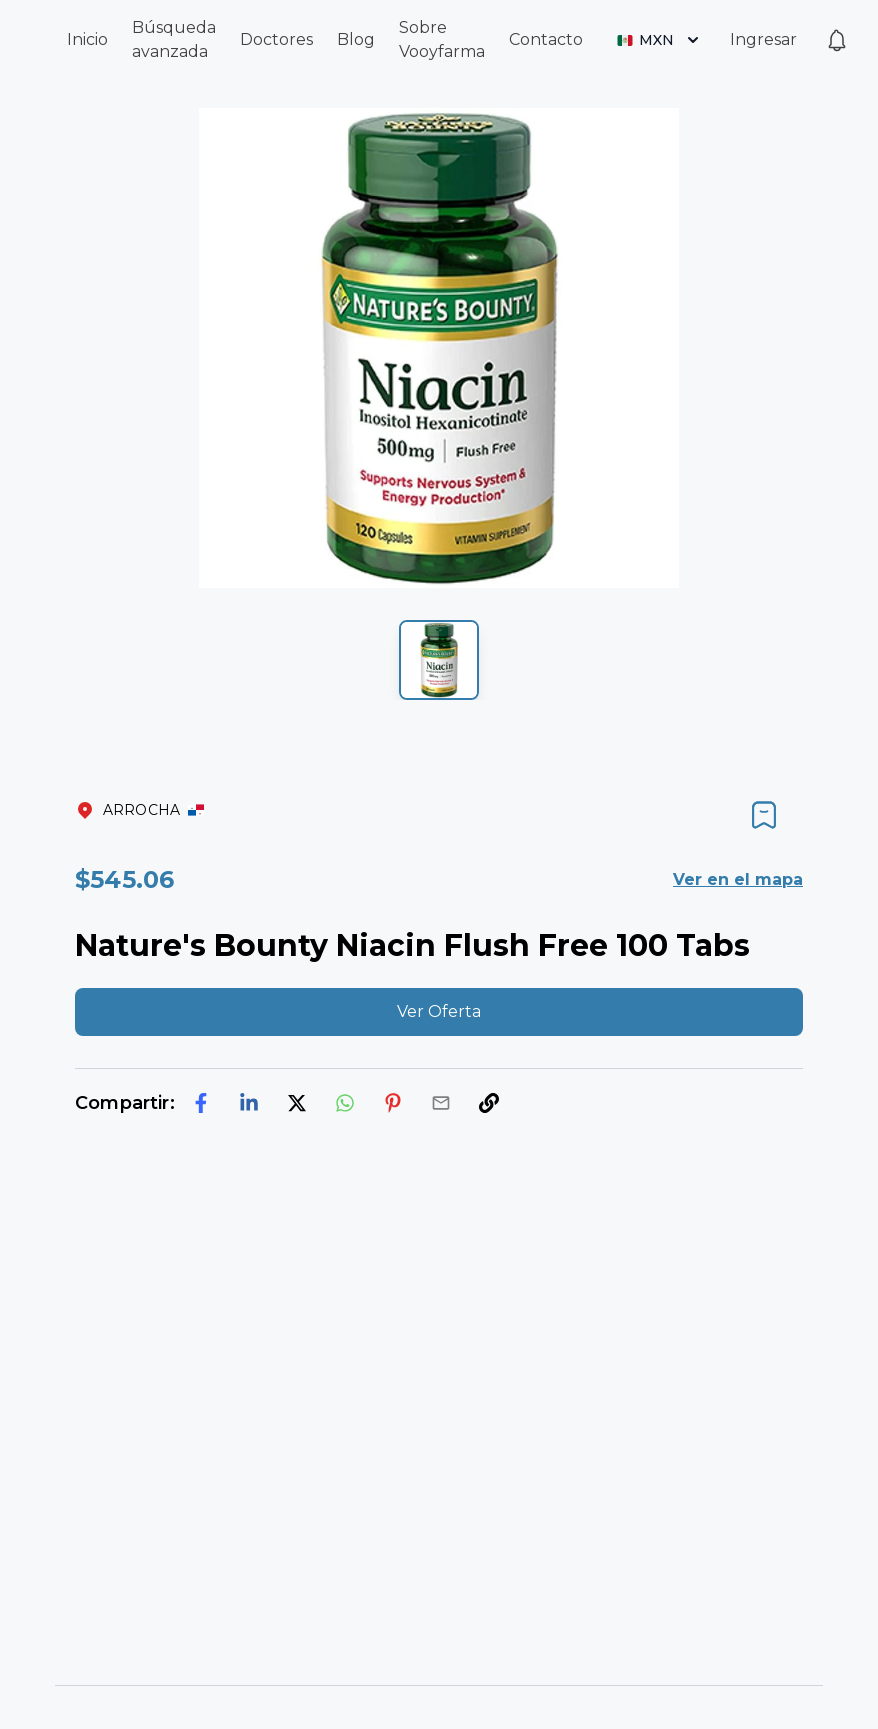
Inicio (87, 39)
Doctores (276, 39)
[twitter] (297, 1103)
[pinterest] (393, 1103)
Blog (356, 39)
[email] (441, 1103)
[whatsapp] (345, 1103)
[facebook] (201, 1103)
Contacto (546, 39)
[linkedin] (249, 1103)
